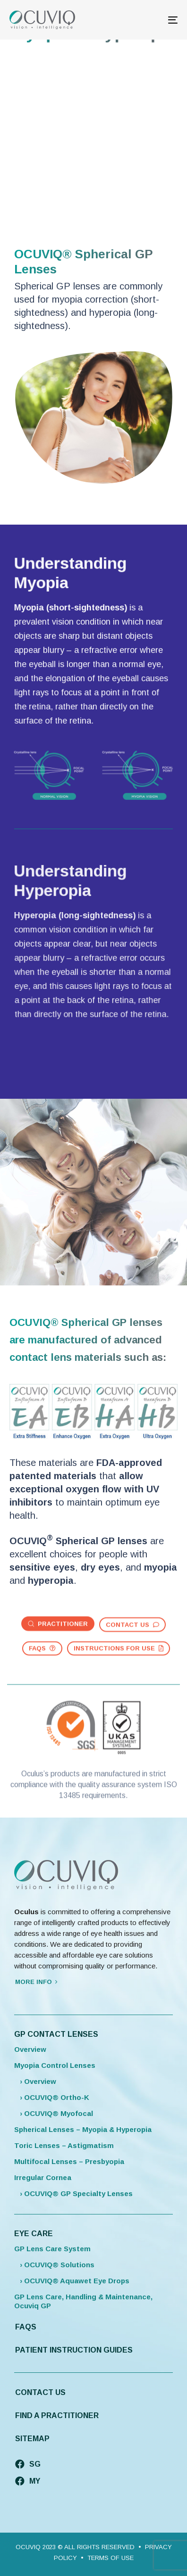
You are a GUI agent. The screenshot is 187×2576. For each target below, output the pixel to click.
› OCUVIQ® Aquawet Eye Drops (71, 2281)
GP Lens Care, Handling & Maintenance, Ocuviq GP (83, 2301)
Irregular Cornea (42, 2177)
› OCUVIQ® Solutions (54, 2265)
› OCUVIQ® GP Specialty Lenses (73, 2193)
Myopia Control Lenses (54, 2065)
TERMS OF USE (110, 2557)
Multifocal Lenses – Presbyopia (69, 2161)
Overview (30, 2049)
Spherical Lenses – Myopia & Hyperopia (83, 2129)
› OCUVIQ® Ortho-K (51, 2097)
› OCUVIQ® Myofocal (53, 2113)
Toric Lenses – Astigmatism (64, 2145)
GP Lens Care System (52, 2249)
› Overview (35, 2081)
